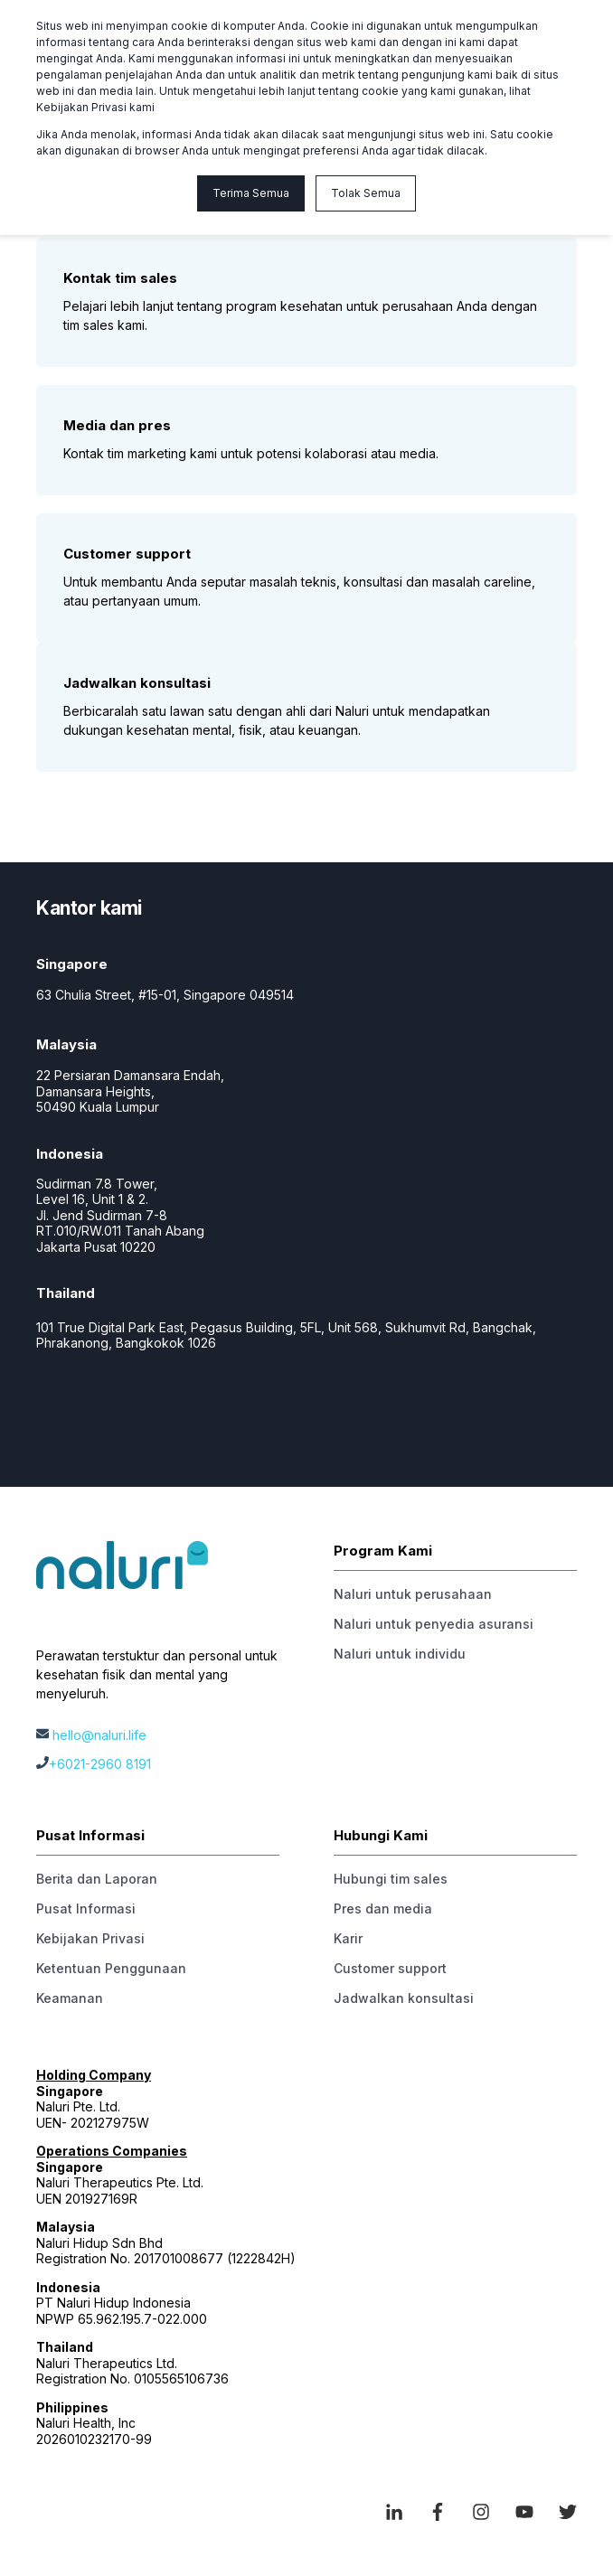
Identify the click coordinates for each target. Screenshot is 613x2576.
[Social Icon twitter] (561, 2512)
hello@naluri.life (99, 1735)
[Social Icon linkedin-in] (400, 2512)
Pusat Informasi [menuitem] (86, 1908)
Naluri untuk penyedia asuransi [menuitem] (433, 1623)
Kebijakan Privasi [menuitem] (90, 1938)
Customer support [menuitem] (390, 1968)
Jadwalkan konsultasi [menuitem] (404, 1998)
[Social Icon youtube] (524, 2512)
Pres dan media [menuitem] (383, 1908)
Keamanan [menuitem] (69, 1998)
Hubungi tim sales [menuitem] (391, 1878)
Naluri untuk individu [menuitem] (400, 1653)
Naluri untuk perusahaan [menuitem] (413, 1594)
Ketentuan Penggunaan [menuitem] (111, 1968)
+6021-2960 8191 (100, 1764)
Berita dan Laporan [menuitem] (96, 1878)
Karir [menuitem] (348, 1938)
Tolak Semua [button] (366, 193)
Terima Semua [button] (250, 193)
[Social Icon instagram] (481, 2512)
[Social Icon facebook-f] (437, 2512)
